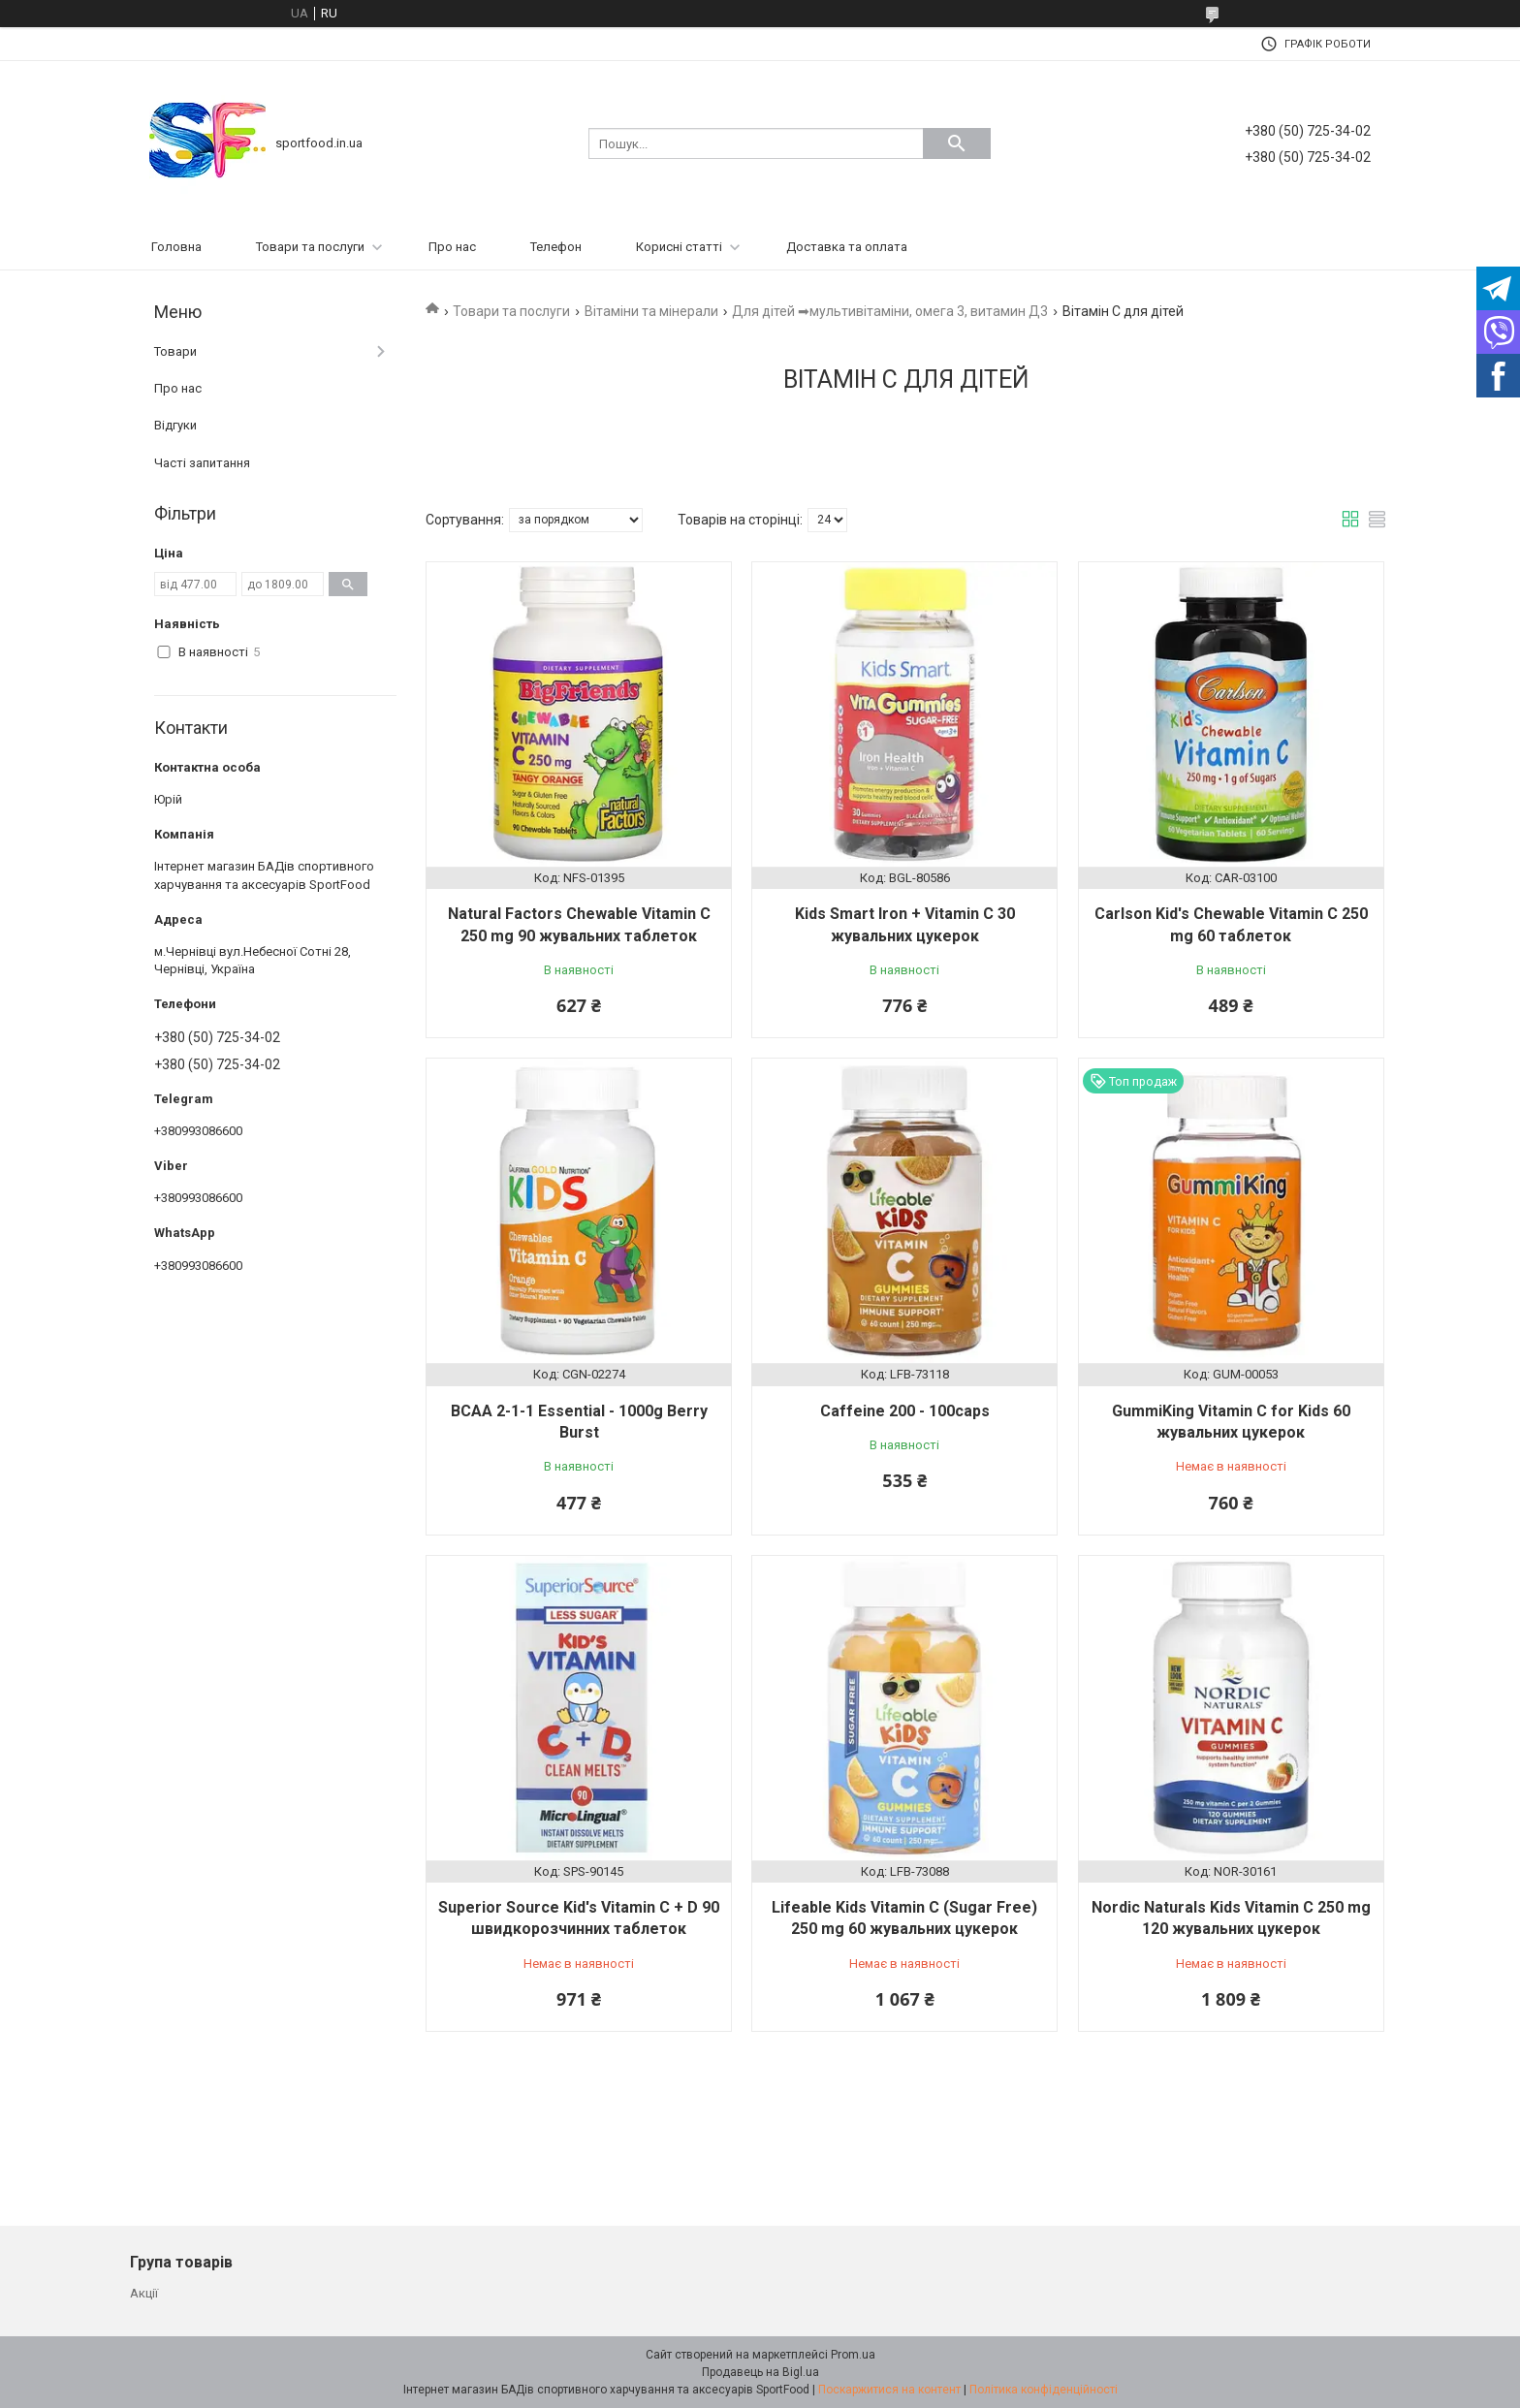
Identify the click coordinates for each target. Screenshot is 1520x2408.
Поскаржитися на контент (889, 2389)
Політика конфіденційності (1043, 2389)
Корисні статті (679, 246)
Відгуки (175, 425)
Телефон (556, 246)
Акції (144, 2293)
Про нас (452, 246)
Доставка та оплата (846, 246)
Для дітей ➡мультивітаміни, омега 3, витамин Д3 (890, 311)
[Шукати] (957, 143)
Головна (176, 246)
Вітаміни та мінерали (651, 311)
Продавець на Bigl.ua (760, 2372)
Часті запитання (202, 463)
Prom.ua (853, 2354)
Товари (175, 351)
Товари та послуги (310, 246)
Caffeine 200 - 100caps (905, 1411)
